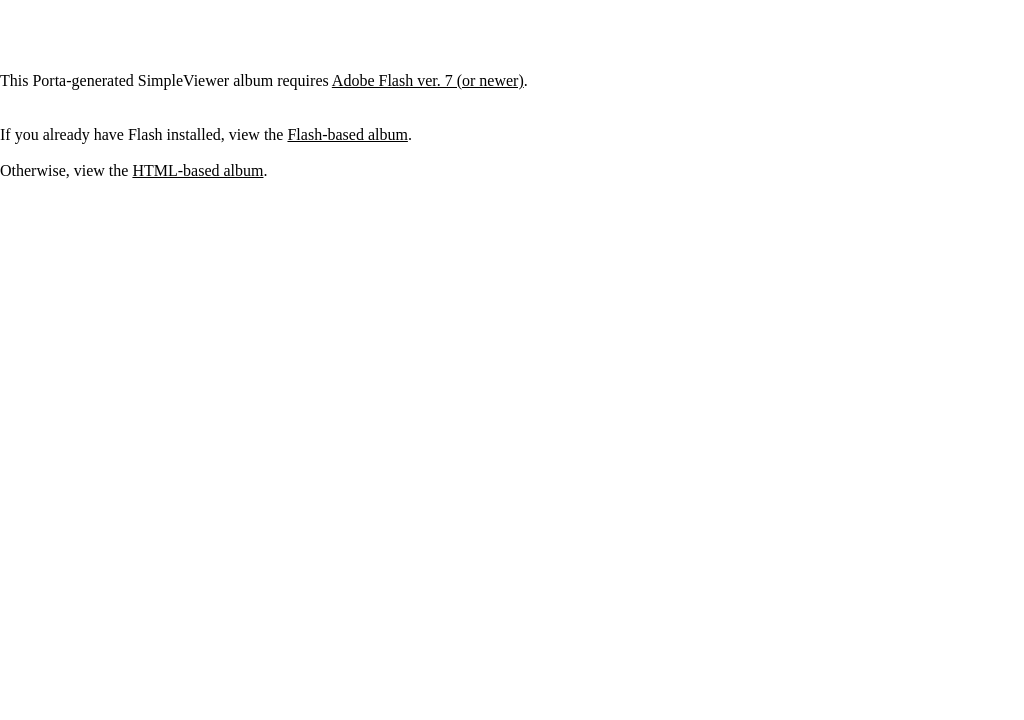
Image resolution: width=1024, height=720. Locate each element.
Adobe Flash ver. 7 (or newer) (428, 80)
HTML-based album (197, 170)
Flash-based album (347, 134)
